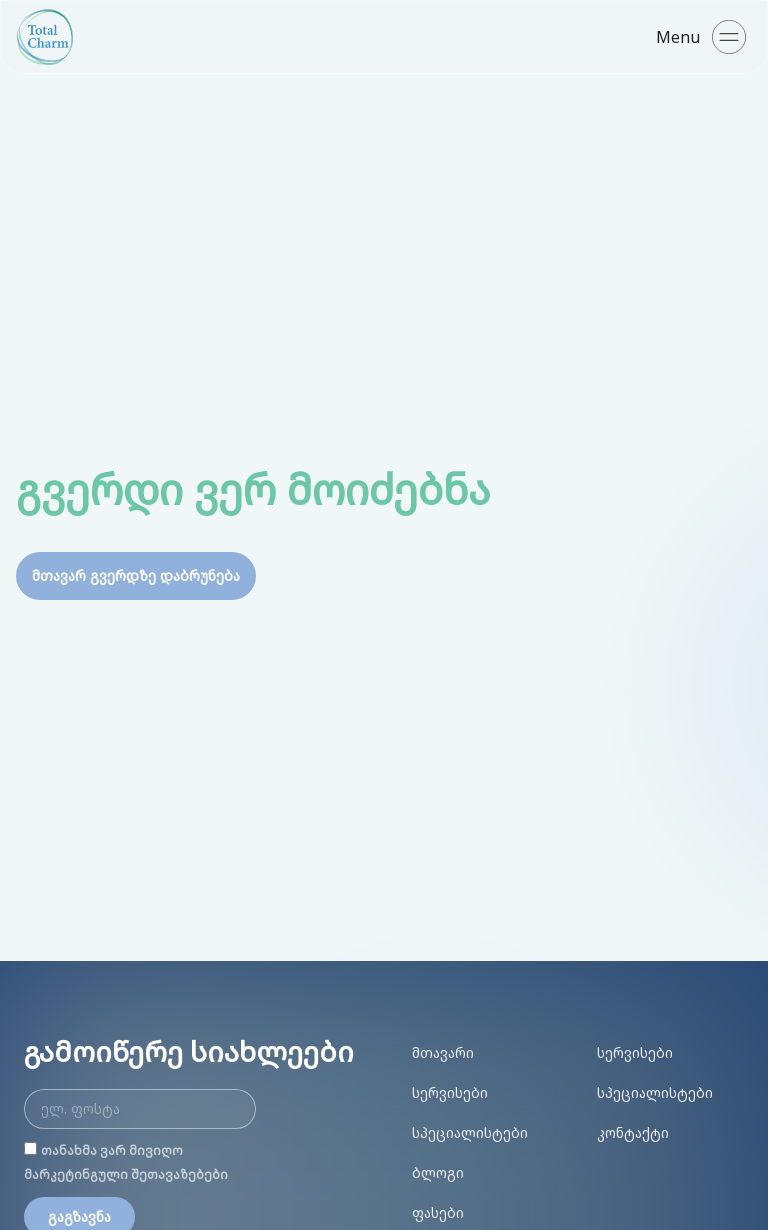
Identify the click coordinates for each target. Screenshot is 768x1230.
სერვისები (450, 1092)
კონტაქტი (633, 1132)
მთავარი (443, 1052)
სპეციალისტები (470, 1132)
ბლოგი (438, 1172)
